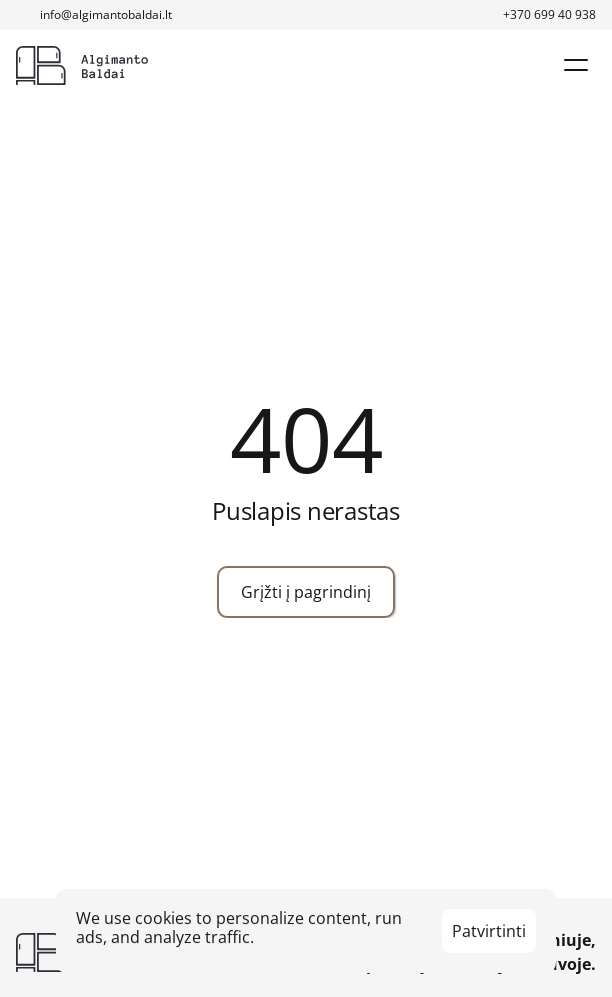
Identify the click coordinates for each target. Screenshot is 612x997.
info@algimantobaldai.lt (106, 14)
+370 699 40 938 (549, 14)
